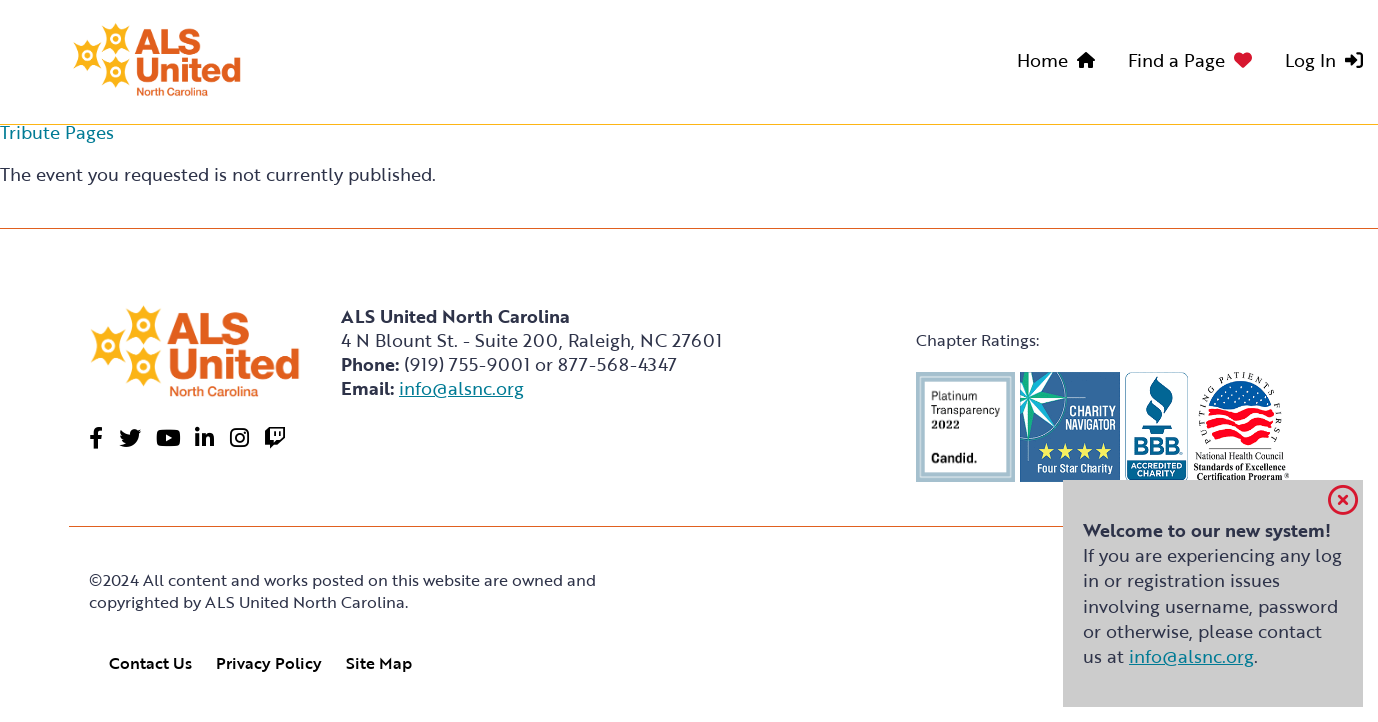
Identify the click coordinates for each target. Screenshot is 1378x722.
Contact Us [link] (150, 663)
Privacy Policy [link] (269, 663)
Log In (1310, 60)
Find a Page (1176, 60)
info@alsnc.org (1191, 656)
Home (1042, 60)
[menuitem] (1060, 63)
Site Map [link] (379, 663)
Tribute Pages (57, 132)
